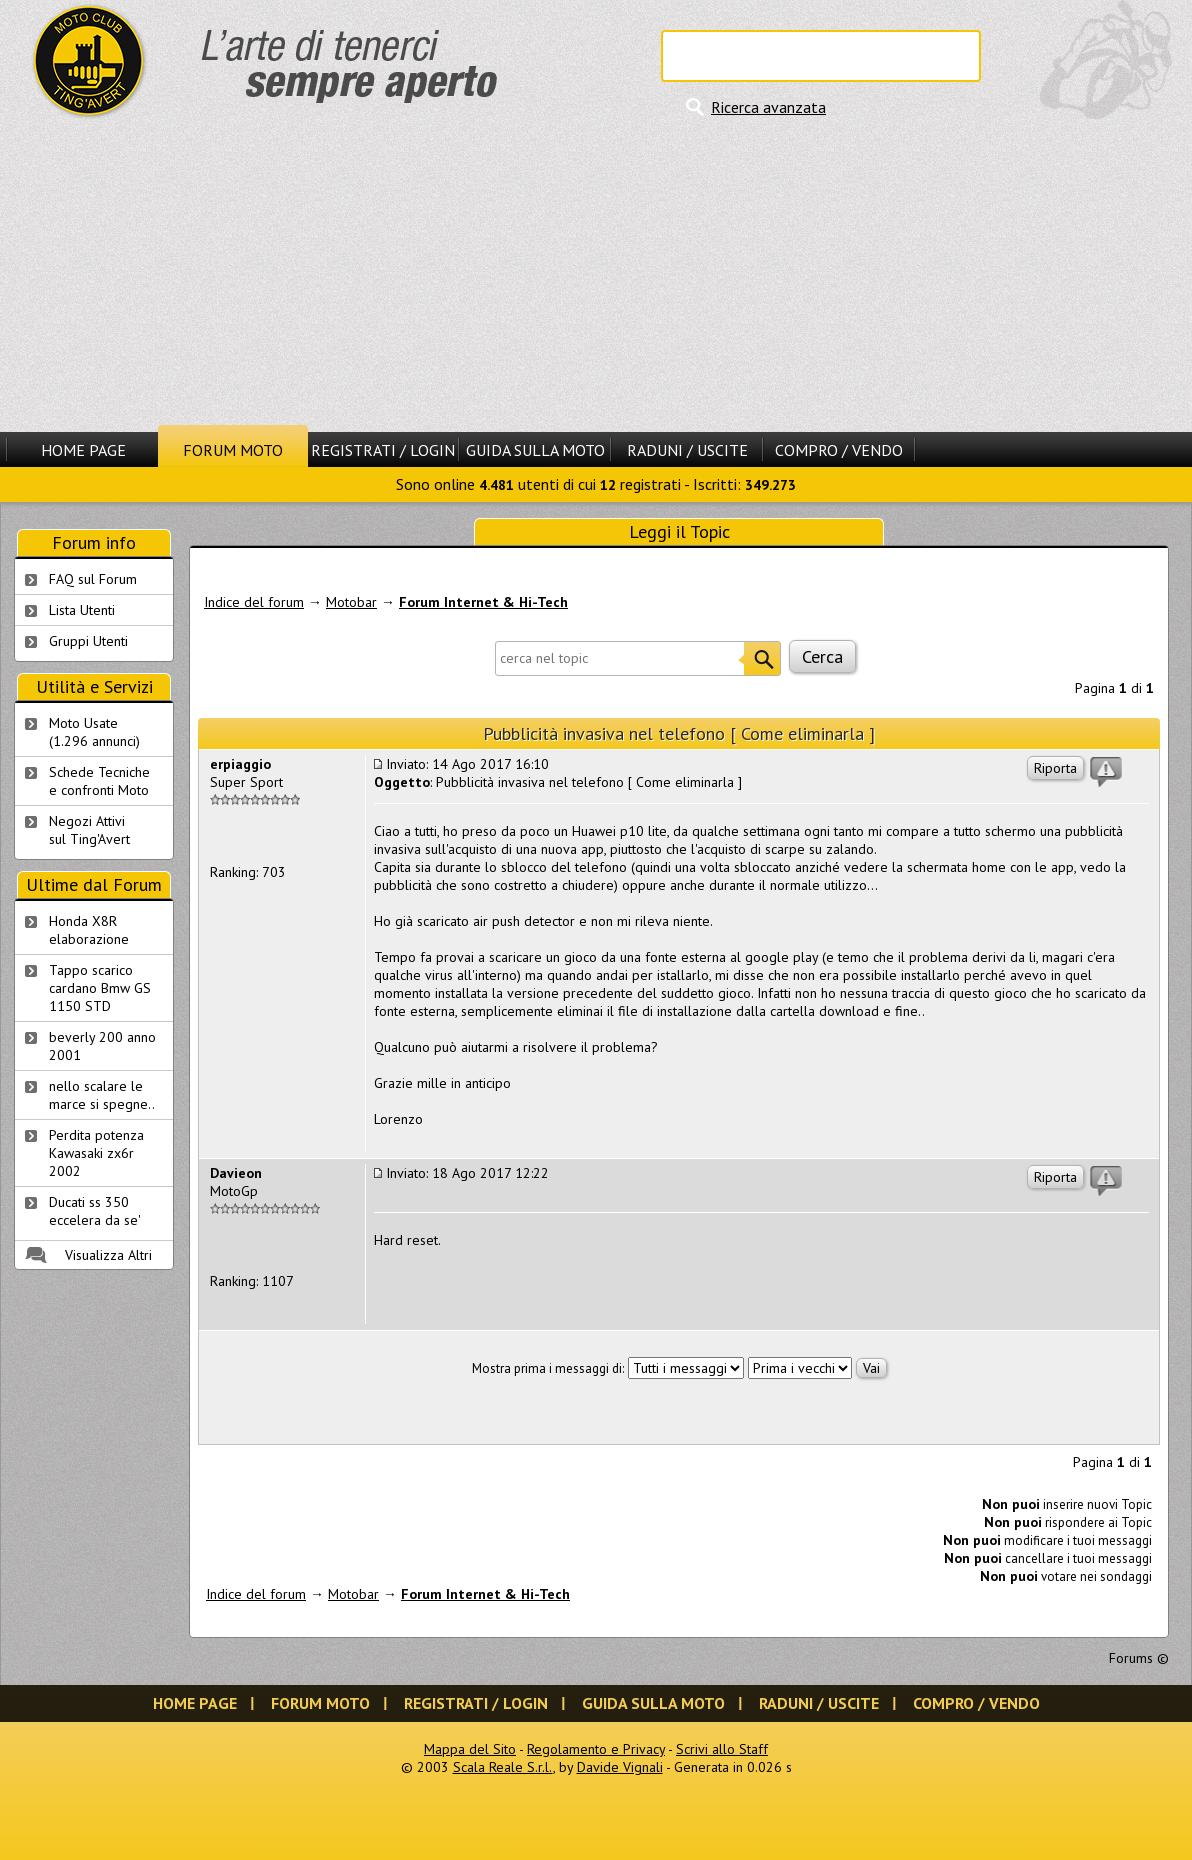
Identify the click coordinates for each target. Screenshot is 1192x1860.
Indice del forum (254, 602)
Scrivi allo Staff (722, 1749)
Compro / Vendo (839, 450)
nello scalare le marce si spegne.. (102, 1095)
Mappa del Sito (470, 1749)
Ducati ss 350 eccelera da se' (95, 1211)
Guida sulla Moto (535, 450)
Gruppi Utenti (88, 641)
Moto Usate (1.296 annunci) (94, 732)
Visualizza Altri (108, 1255)
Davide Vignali (620, 1767)
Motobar (351, 602)
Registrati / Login (383, 450)
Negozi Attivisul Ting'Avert (89, 830)
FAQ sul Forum (93, 579)
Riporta (1055, 768)
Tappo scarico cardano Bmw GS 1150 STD (100, 988)
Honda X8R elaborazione (89, 930)
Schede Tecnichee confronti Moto (99, 781)
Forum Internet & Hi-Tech (483, 602)
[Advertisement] (596, 275)
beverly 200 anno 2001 (102, 1046)
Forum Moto (233, 450)
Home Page (83, 450)
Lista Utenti (82, 610)
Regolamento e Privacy (596, 1749)
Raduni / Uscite (687, 450)
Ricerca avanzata (768, 107)
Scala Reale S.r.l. (503, 1767)
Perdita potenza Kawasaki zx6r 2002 (96, 1153)
